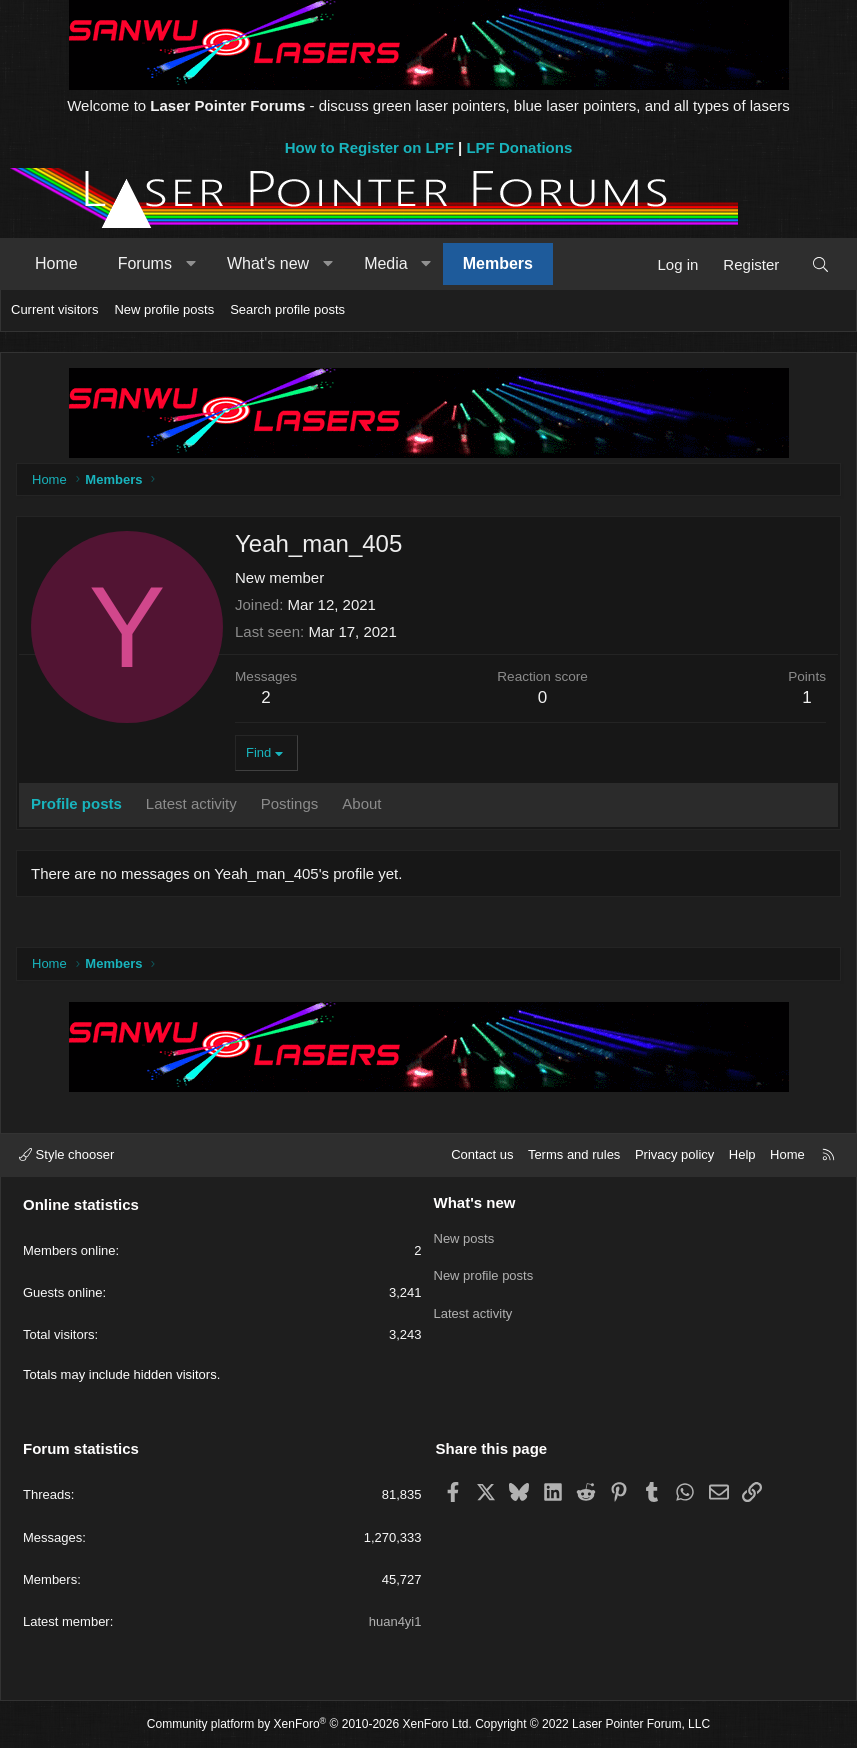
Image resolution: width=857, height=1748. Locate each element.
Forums (145, 263)
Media (386, 263)
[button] (190, 264)
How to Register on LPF (369, 147)
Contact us (482, 1154)
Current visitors (54, 309)
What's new (268, 263)
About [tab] (361, 803)
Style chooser (66, 1154)
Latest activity (473, 1308)
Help (742, 1154)
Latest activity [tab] (191, 803)
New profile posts (164, 309)
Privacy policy (674, 1154)
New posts (464, 1236)
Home (56, 263)
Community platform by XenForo (309, 1724)
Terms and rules (574, 1154)
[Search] (820, 264)
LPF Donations (519, 147)
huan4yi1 (395, 1621)
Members (498, 263)
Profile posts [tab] (76, 803)
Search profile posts (287, 309)
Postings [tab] (290, 803)
